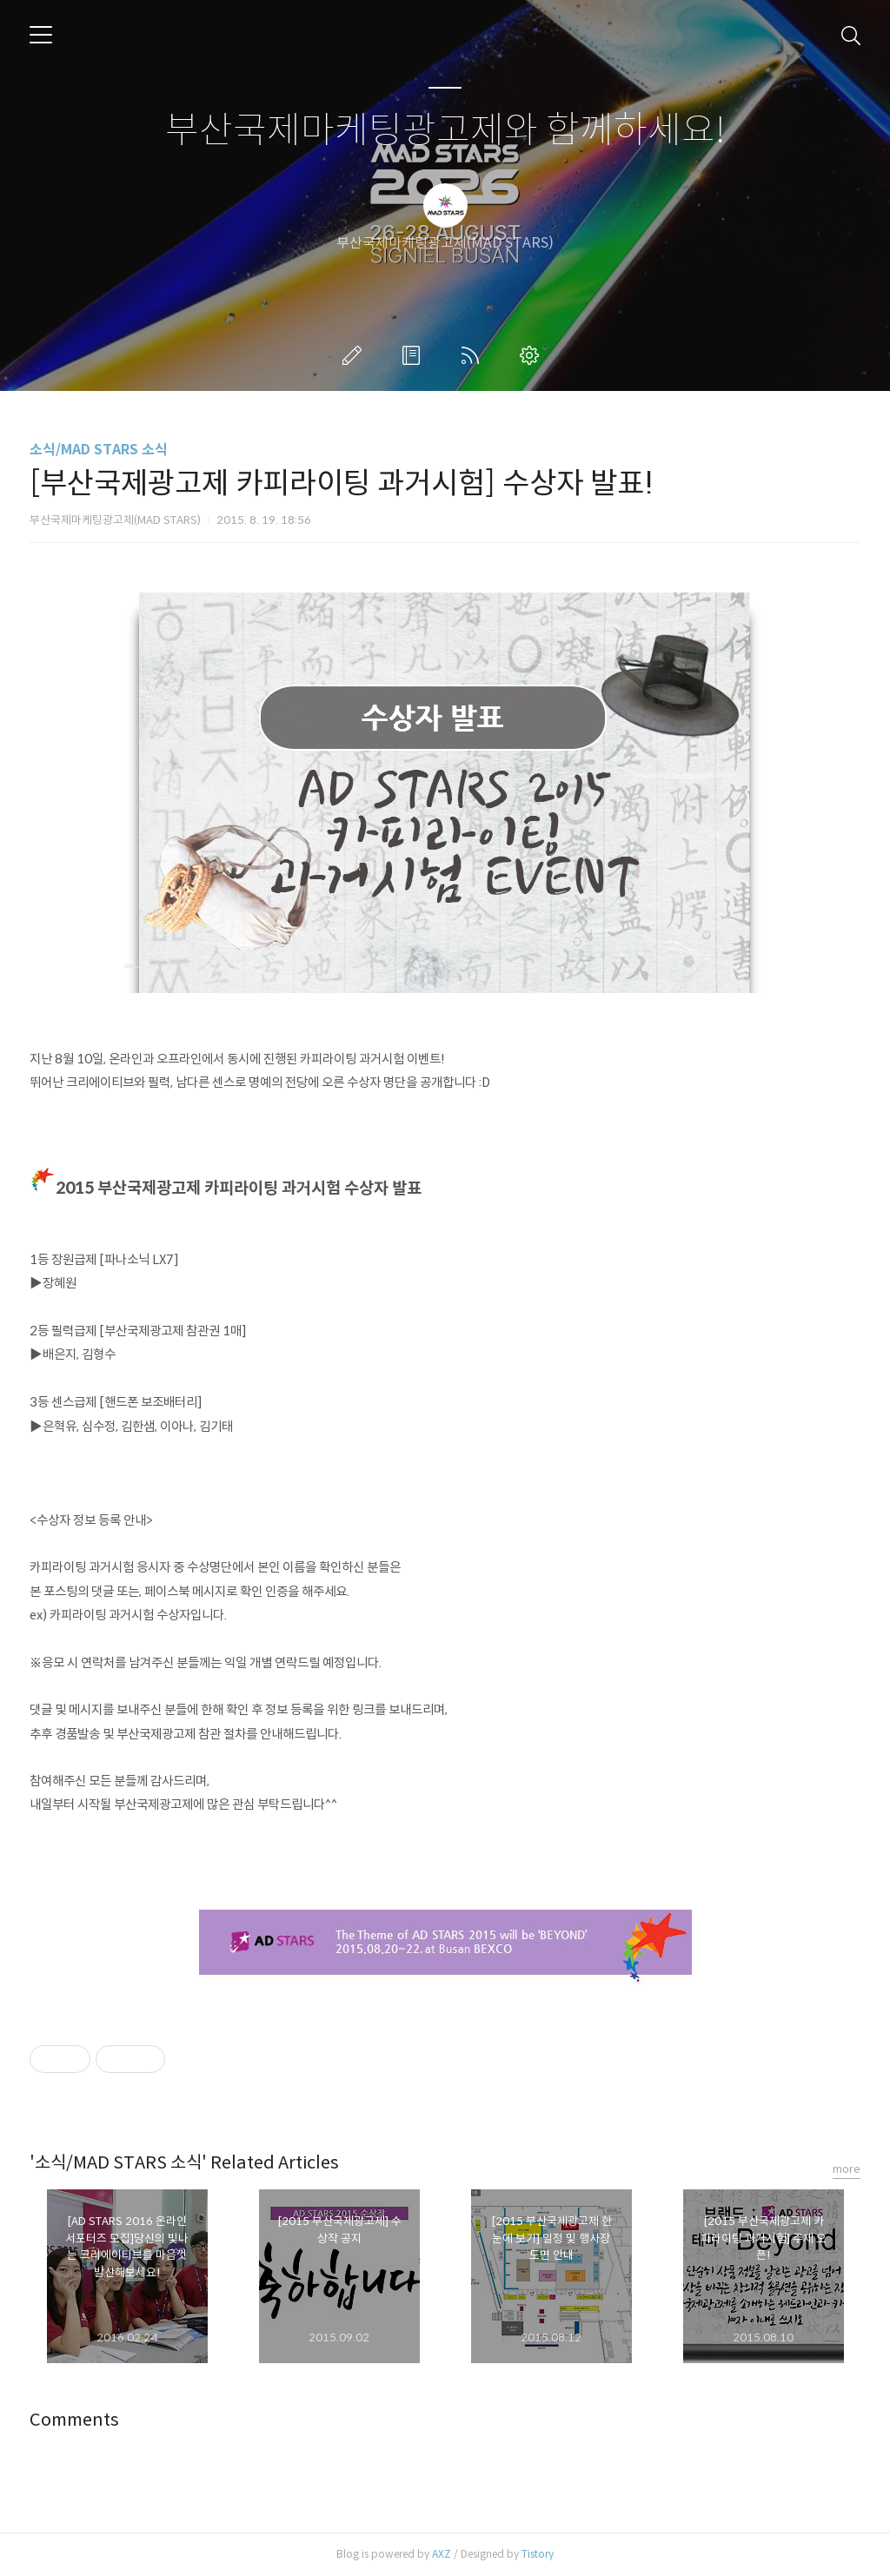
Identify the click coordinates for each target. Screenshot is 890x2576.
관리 (533, 355)
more (846, 2169)
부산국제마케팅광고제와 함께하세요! (445, 130)
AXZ (441, 2553)
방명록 (414, 355)
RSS (474, 355)
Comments (74, 2420)
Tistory (537, 2553)
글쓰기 (355, 355)
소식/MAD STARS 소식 (99, 449)
